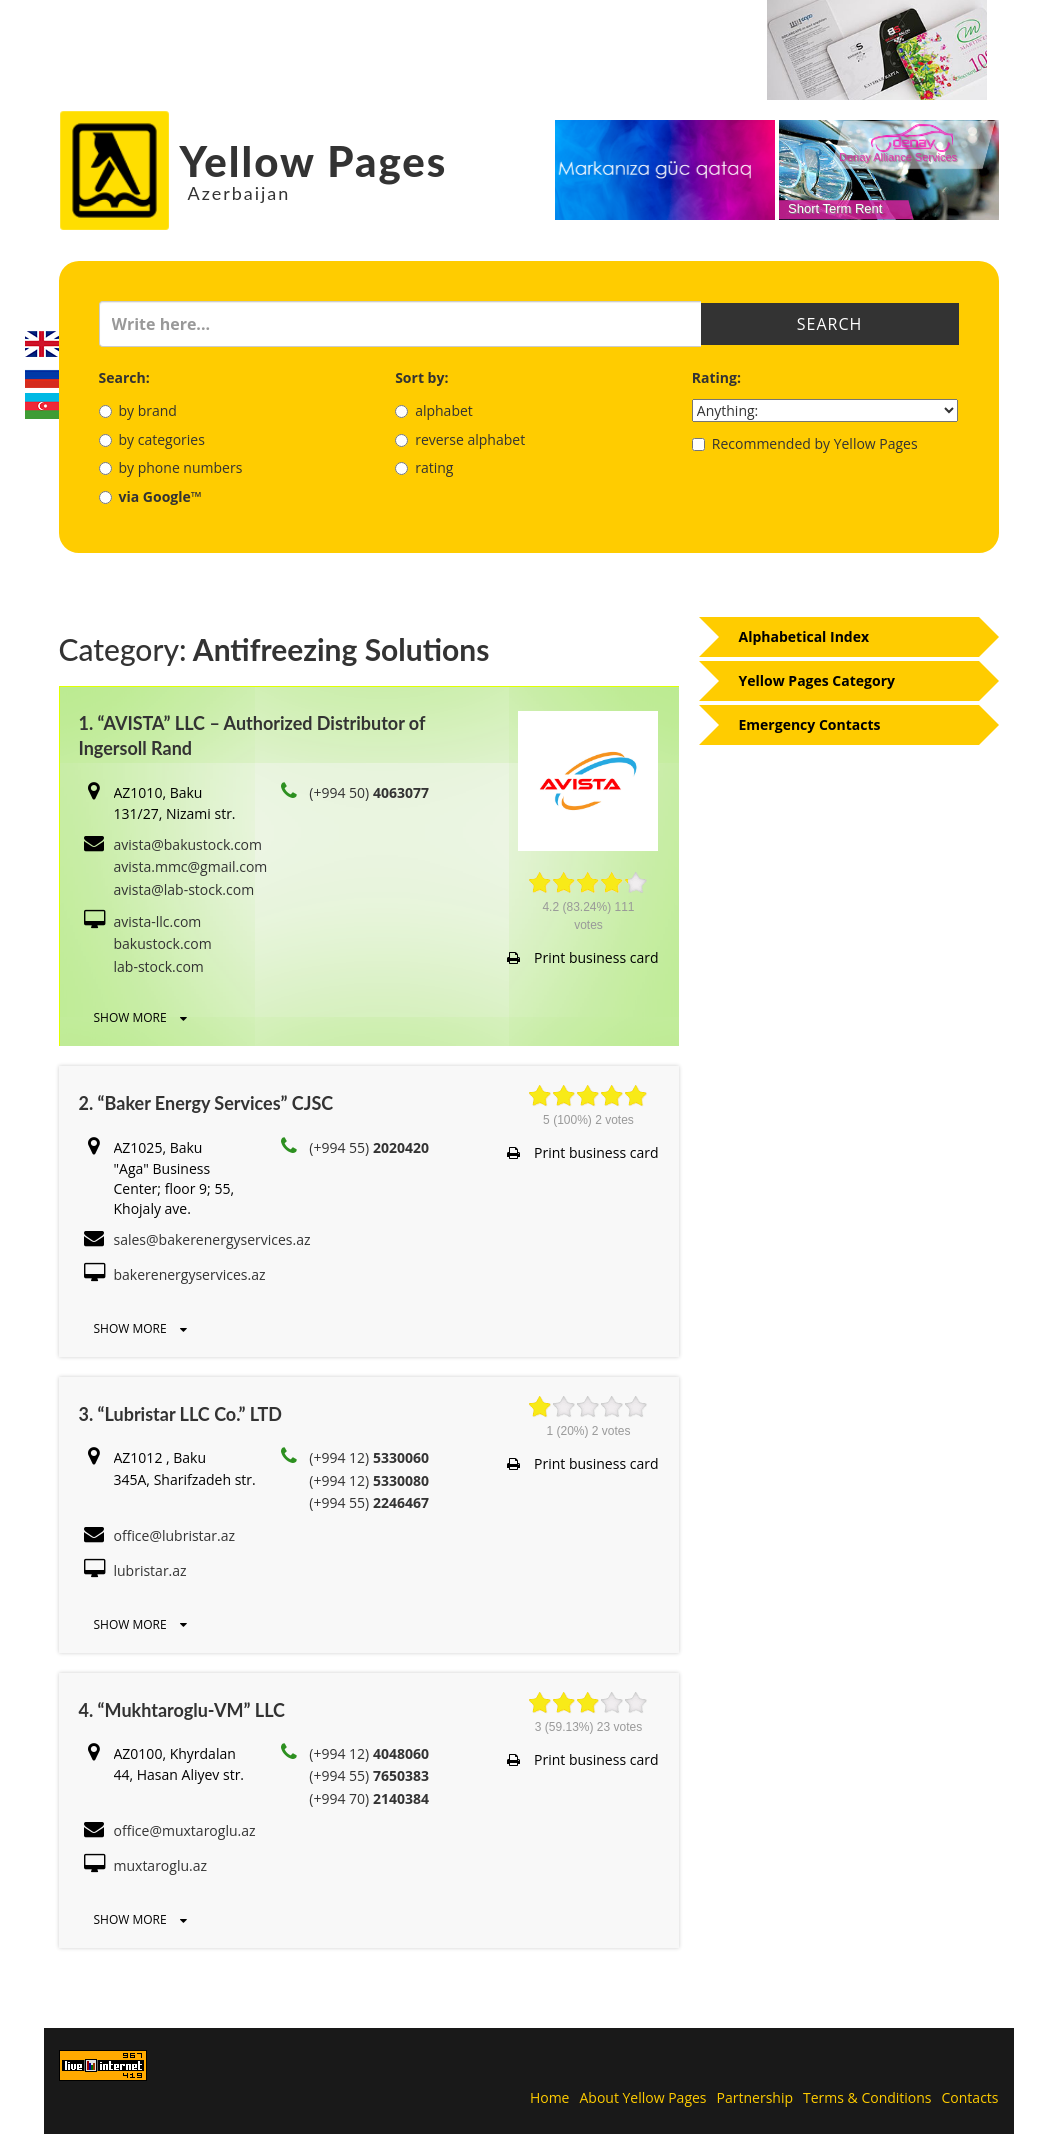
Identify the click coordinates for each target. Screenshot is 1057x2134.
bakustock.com (163, 943)
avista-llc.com (158, 921)
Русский (42, 375)
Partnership (755, 2097)
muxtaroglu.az (161, 1865)
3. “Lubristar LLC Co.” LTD (180, 1414)
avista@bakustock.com (188, 844)
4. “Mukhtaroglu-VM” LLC (182, 1710)
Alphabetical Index (804, 636)
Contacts (970, 2097)
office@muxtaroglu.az (185, 1830)
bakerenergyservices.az (190, 1274)
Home (550, 2097)
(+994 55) (369, 1147)
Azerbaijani (42, 406)
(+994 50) (369, 792)
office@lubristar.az (175, 1535)
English (42, 344)
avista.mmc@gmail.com (191, 866)
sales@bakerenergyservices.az (212, 1239)
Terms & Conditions (867, 2097)
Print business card (582, 957)
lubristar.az (150, 1570)
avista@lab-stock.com (184, 889)
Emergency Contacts (810, 724)
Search (830, 324)
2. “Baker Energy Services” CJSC (206, 1103)
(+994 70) (369, 1798)
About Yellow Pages (642, 2097)
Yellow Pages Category (817, 680)
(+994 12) (369, 1457)
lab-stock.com (159, 966)
